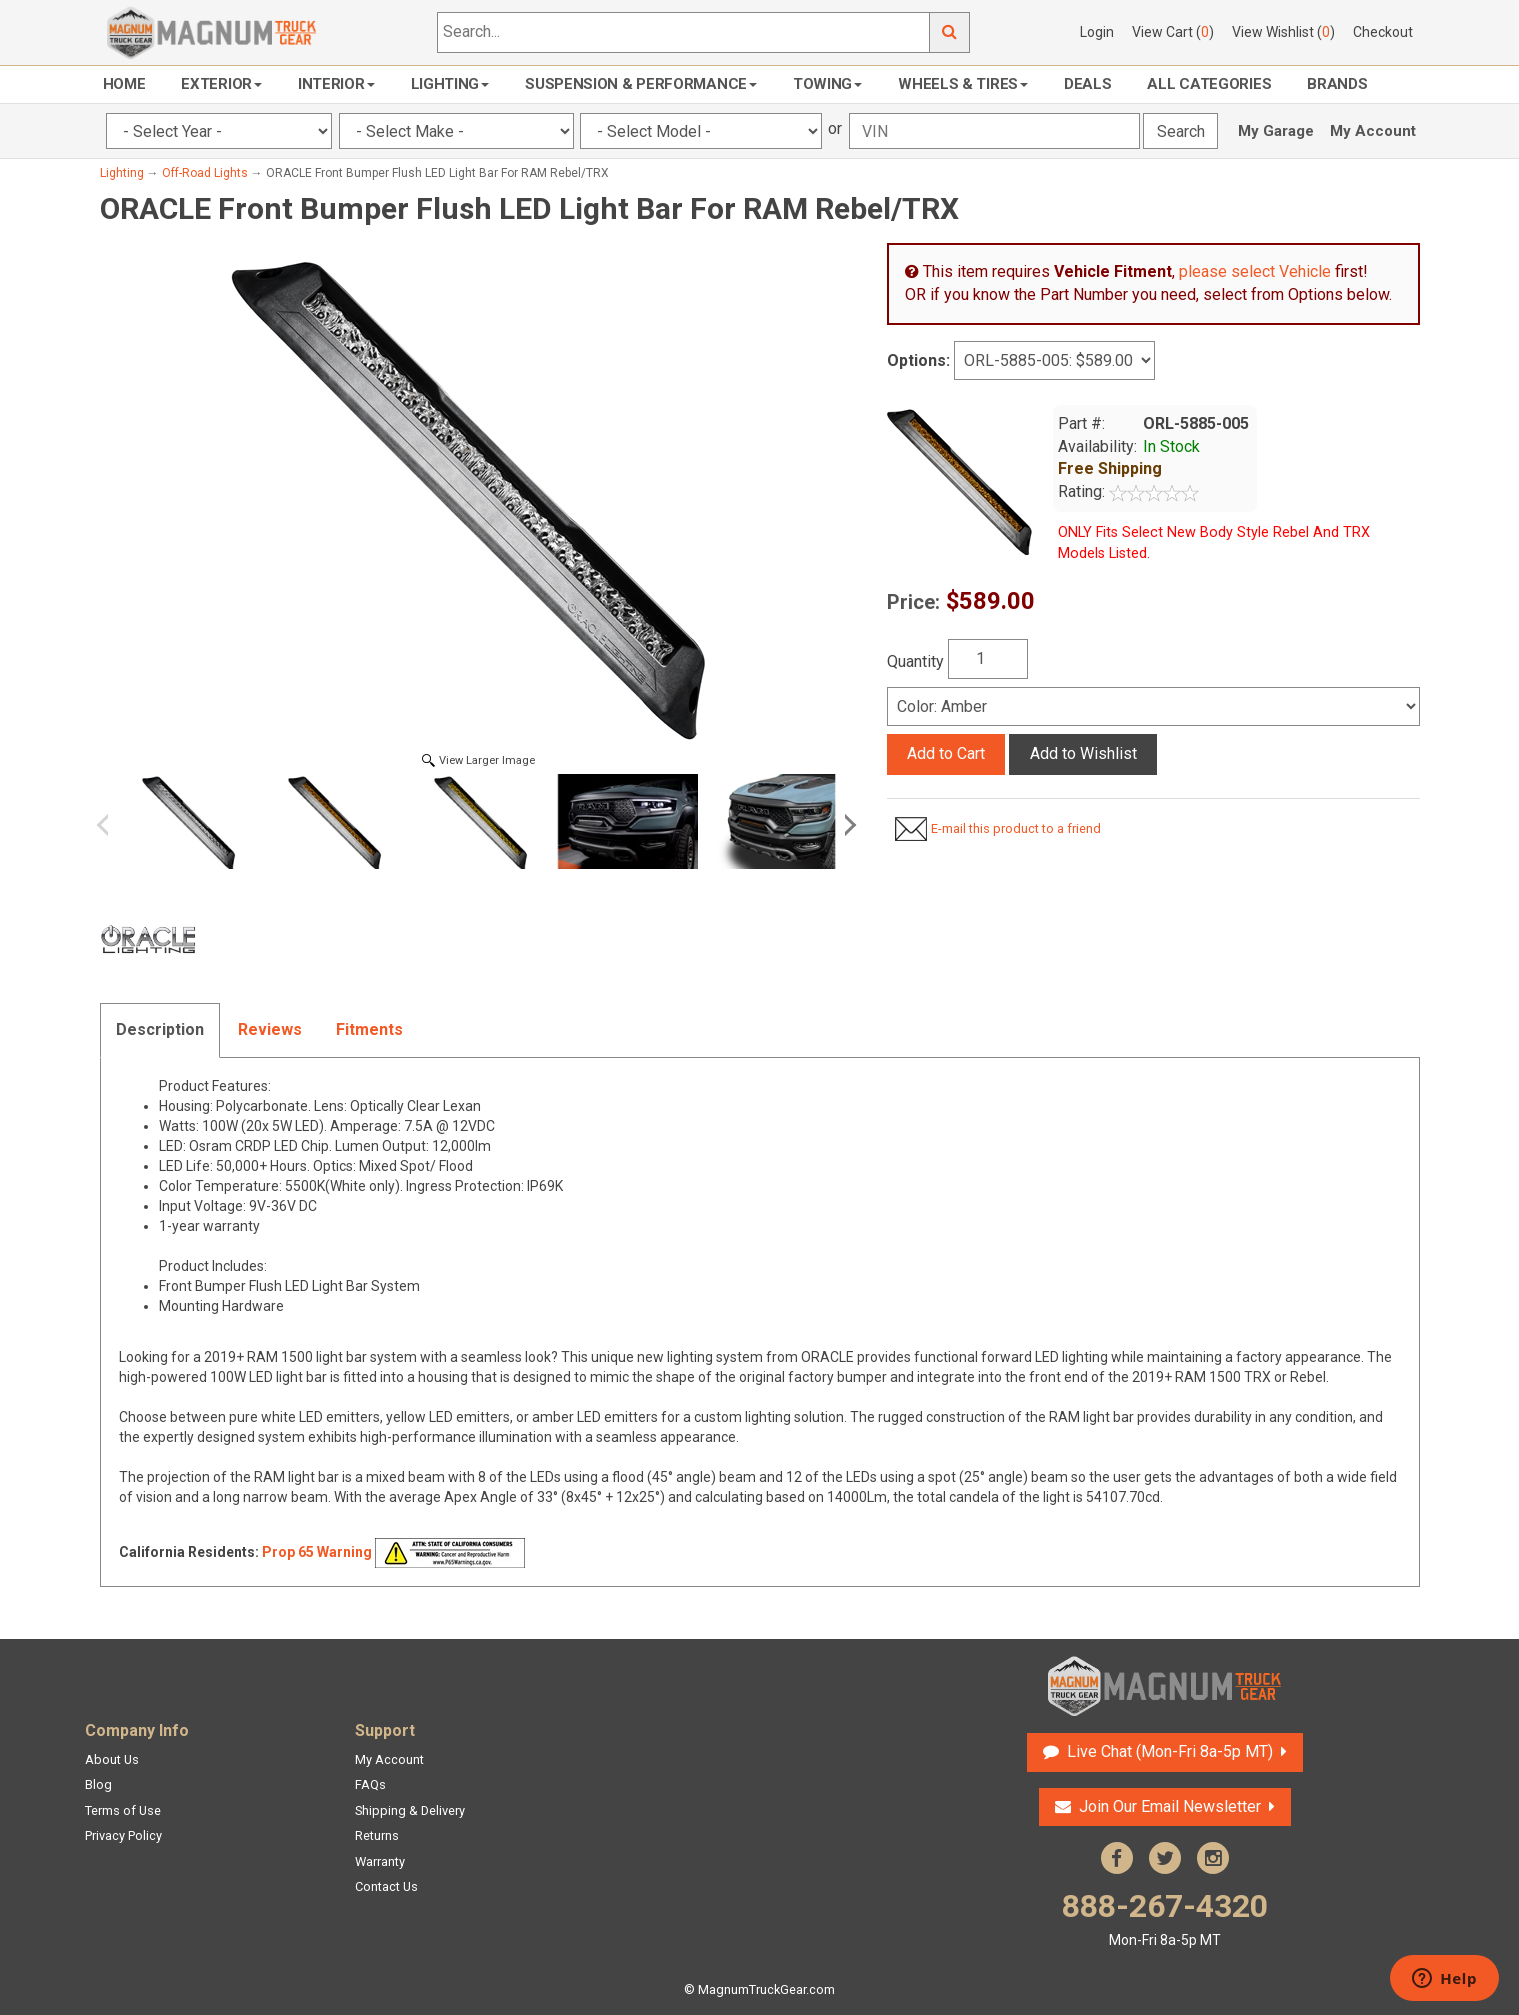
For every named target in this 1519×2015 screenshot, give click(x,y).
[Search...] (683, 32)
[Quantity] (988, 659)
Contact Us (386, 1886)
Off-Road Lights (205, 173)
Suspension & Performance (641, 84)
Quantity (915, 661)
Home (124, 84)
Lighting (450, 84)
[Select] (1153, 706)
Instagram (1213, 1858)
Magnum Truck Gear (1165, 1686)
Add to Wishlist (1083, 753)
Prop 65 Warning (317, 1552)
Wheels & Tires (963, 84)
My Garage (1276, 131)
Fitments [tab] (369, 1029)
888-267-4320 (1165, 1918)
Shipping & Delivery (410, 1810)
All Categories (1209, 84)
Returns (377, 1835)
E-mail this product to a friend (1016, 828)
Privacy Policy (123, 1835)
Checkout (1383, 32)
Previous (110, 825)
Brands (1337, 84)
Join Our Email (1170, 1806)
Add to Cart (946, 753)
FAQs (370, 1784)
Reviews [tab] (270, 1029)
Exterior (221, 84)
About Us (112, 1759)
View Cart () (1173, 32)
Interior (336, 84)
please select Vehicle (1255, 271)
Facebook (1117, 1858)
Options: (918, 360)
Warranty (380, 1861)
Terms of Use (123, 1810)
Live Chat (1170, 1751)
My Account (1373, 131)
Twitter (1165, 1858)
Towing (827, 84)
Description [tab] (160, 1029)
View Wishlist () (1283, 32)
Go (950, 32)
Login (1097, 32)
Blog (98, 1784)
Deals (1088, 84)
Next (847, 825)
